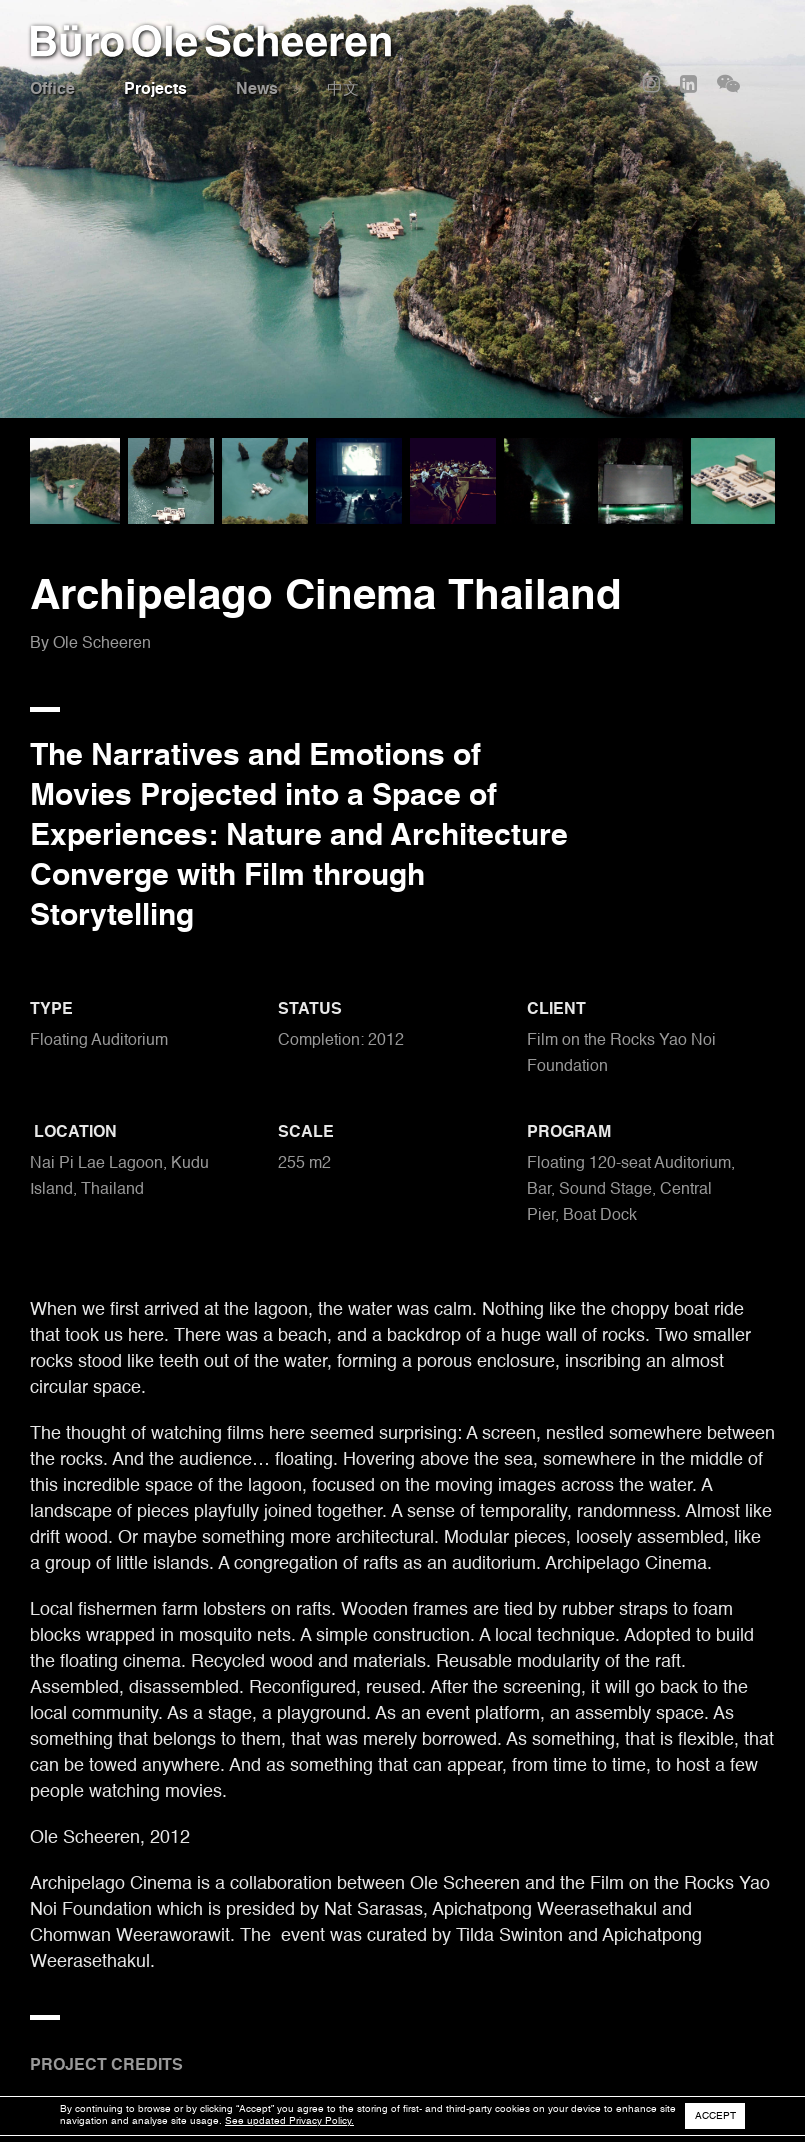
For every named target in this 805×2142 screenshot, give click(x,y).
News (257, 90)
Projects (155, 90)
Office (52, 90)
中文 (343, 90)
